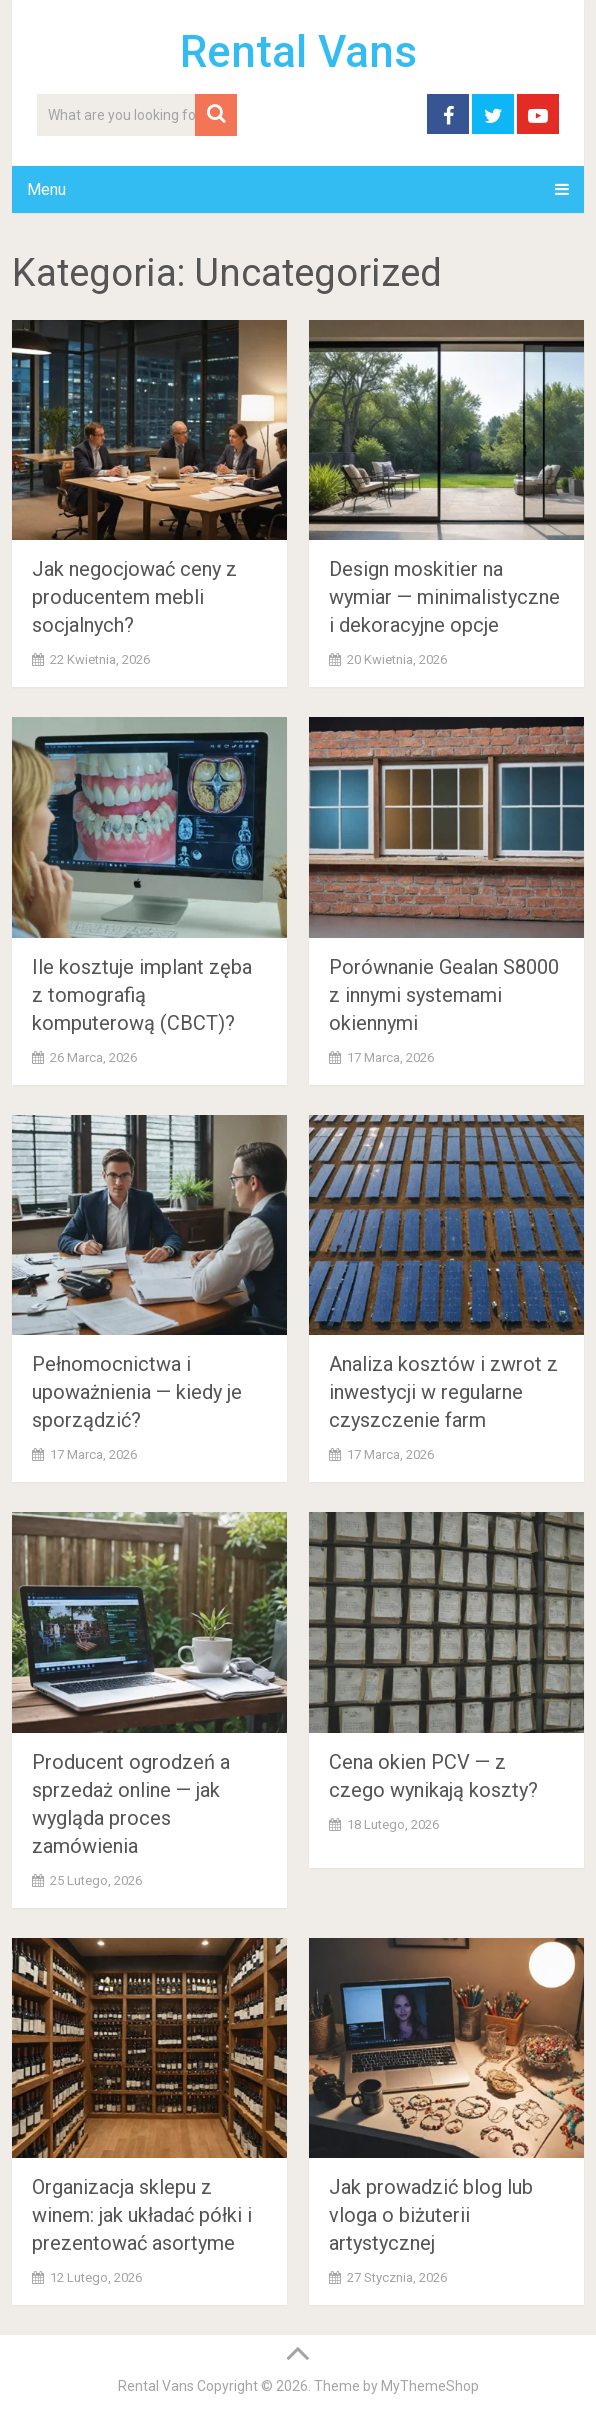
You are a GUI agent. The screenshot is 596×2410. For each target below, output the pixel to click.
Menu (46, 189)
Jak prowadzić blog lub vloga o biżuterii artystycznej (431, 2215)
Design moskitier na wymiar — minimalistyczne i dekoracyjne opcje (444, 597)
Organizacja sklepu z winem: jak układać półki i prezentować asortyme (142, 2215)
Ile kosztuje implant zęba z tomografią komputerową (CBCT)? (142, 995)
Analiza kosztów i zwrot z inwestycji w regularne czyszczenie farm (443, 1392)
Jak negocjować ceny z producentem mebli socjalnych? (134, 597)
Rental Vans (298, 52)
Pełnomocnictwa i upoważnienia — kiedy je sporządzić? (137, 1392)
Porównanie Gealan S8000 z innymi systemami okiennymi (444, 995)
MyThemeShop (430, 2386)
